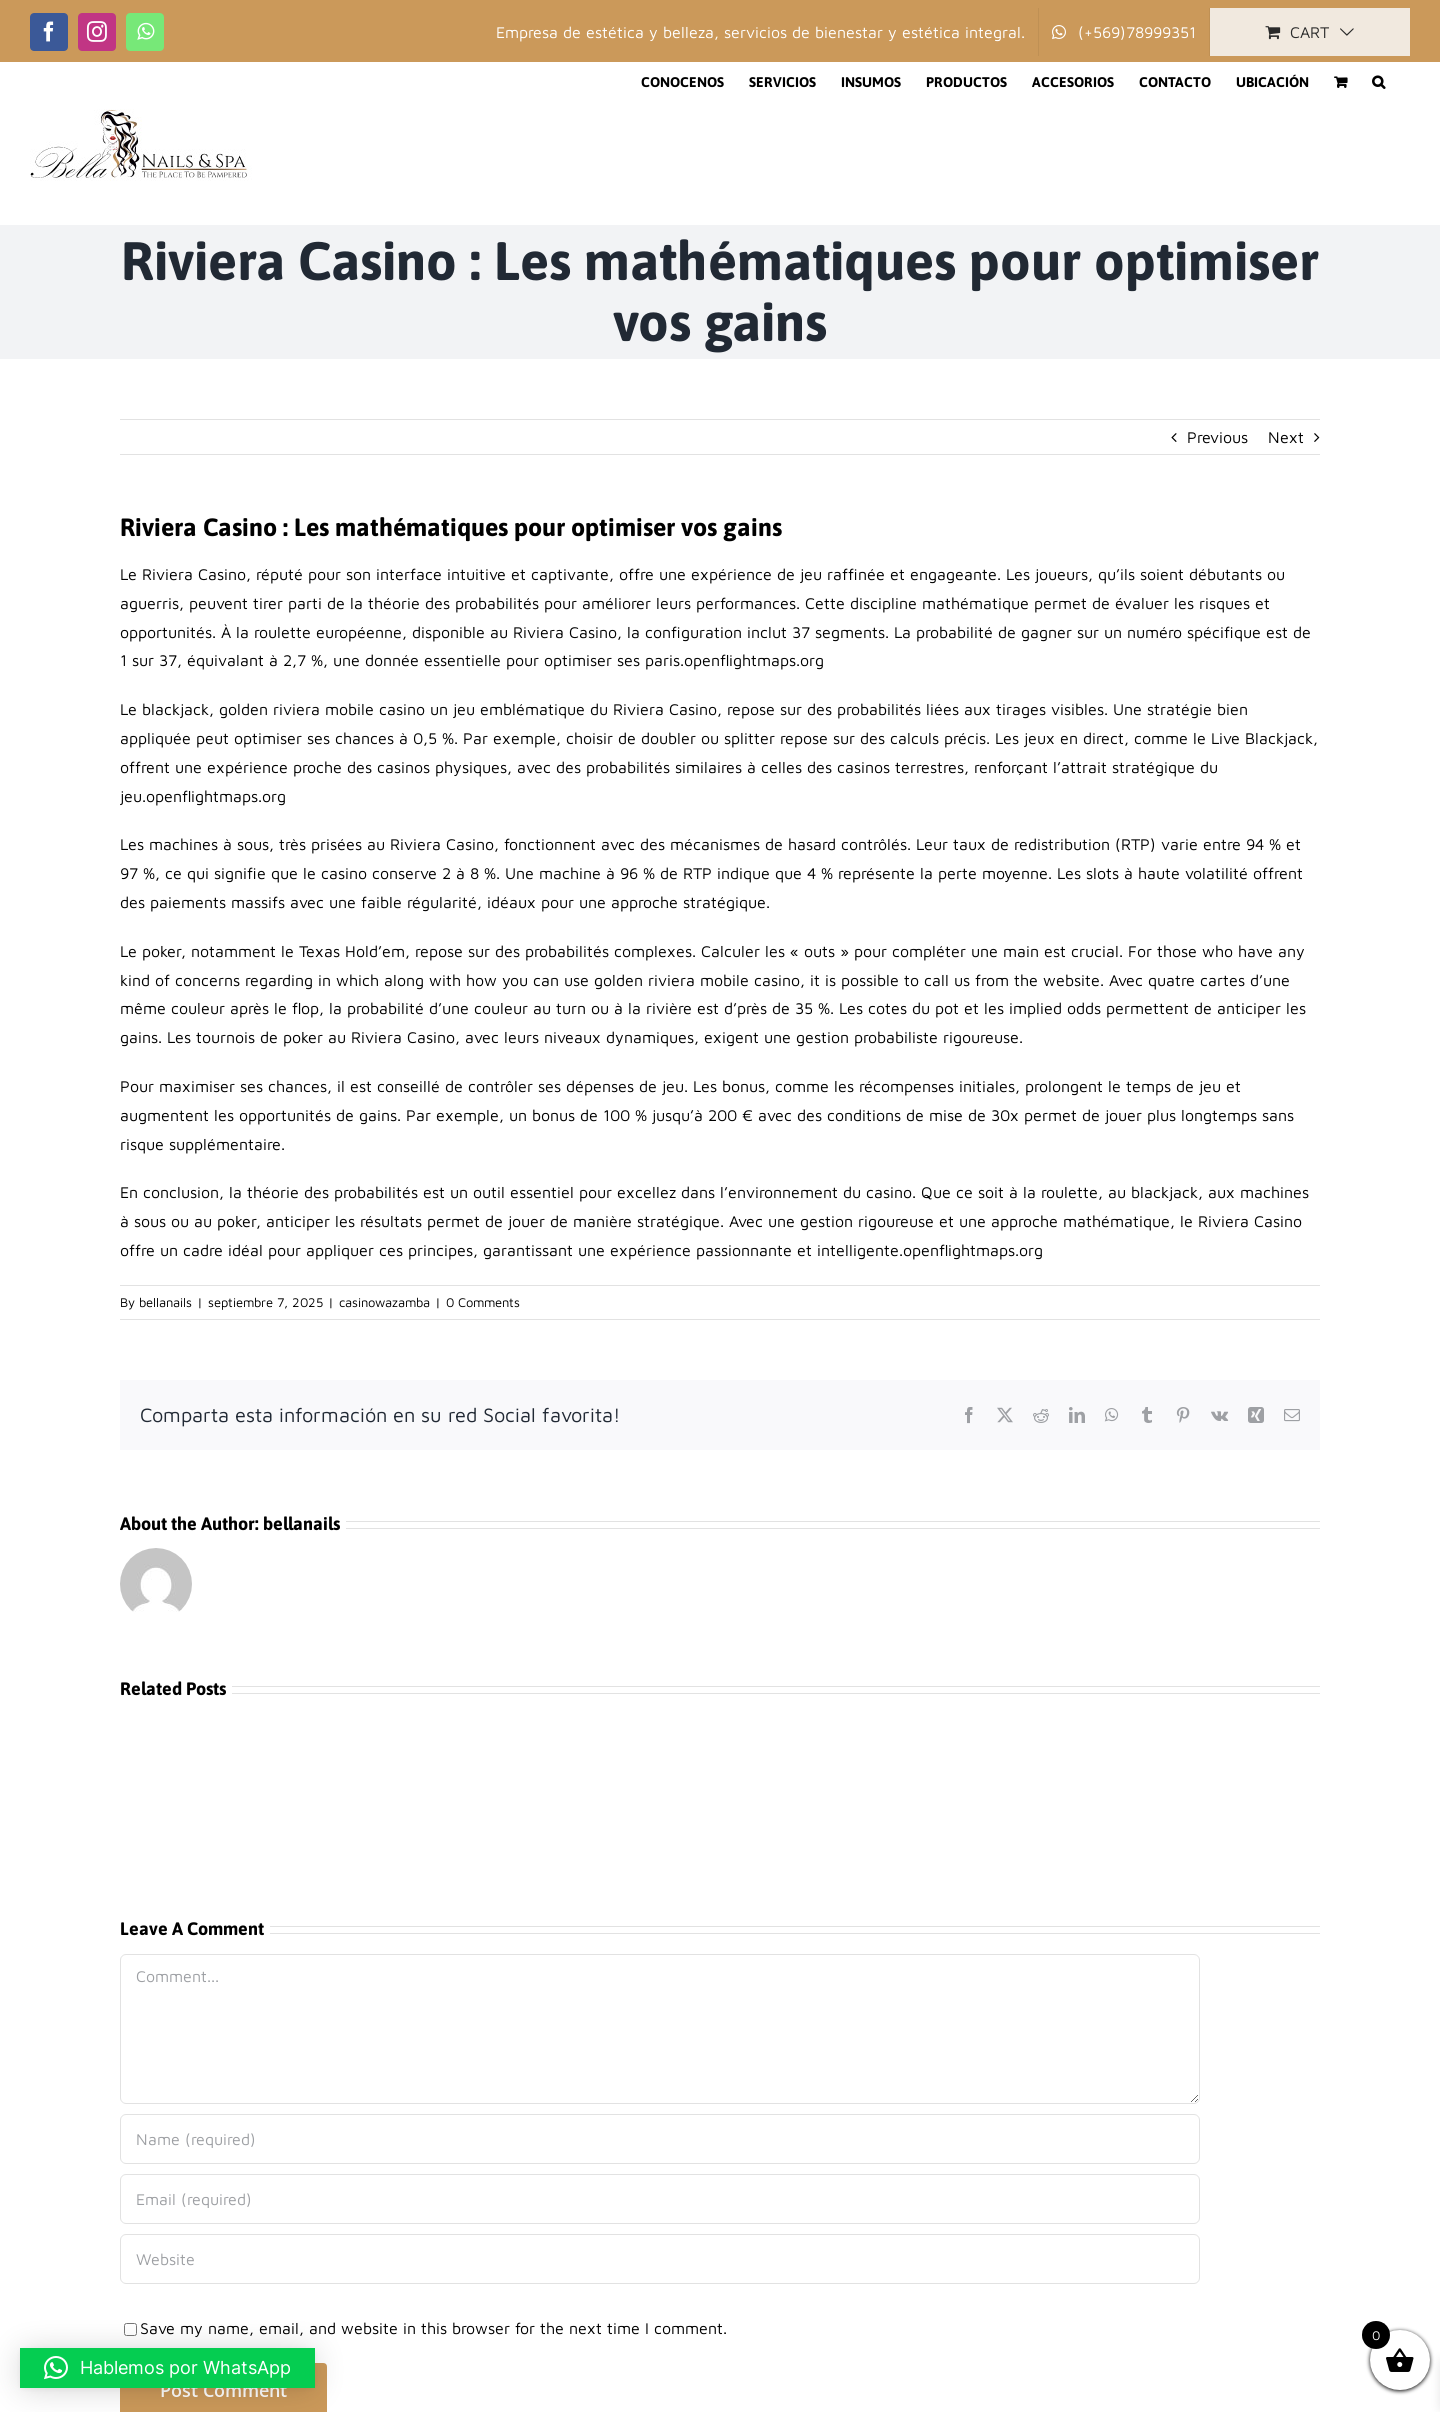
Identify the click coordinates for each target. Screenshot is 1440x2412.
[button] (1378, 82)
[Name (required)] (660, 2139)
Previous (1217, 437)
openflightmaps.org (754, 660)
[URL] (660, 2259)
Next (1286, 437)
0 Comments (483, 1302)
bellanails (165, 1302)
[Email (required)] (660, 2199)
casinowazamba (384, 1302)
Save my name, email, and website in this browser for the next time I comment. (433, 2328)
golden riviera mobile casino (322, 709)
